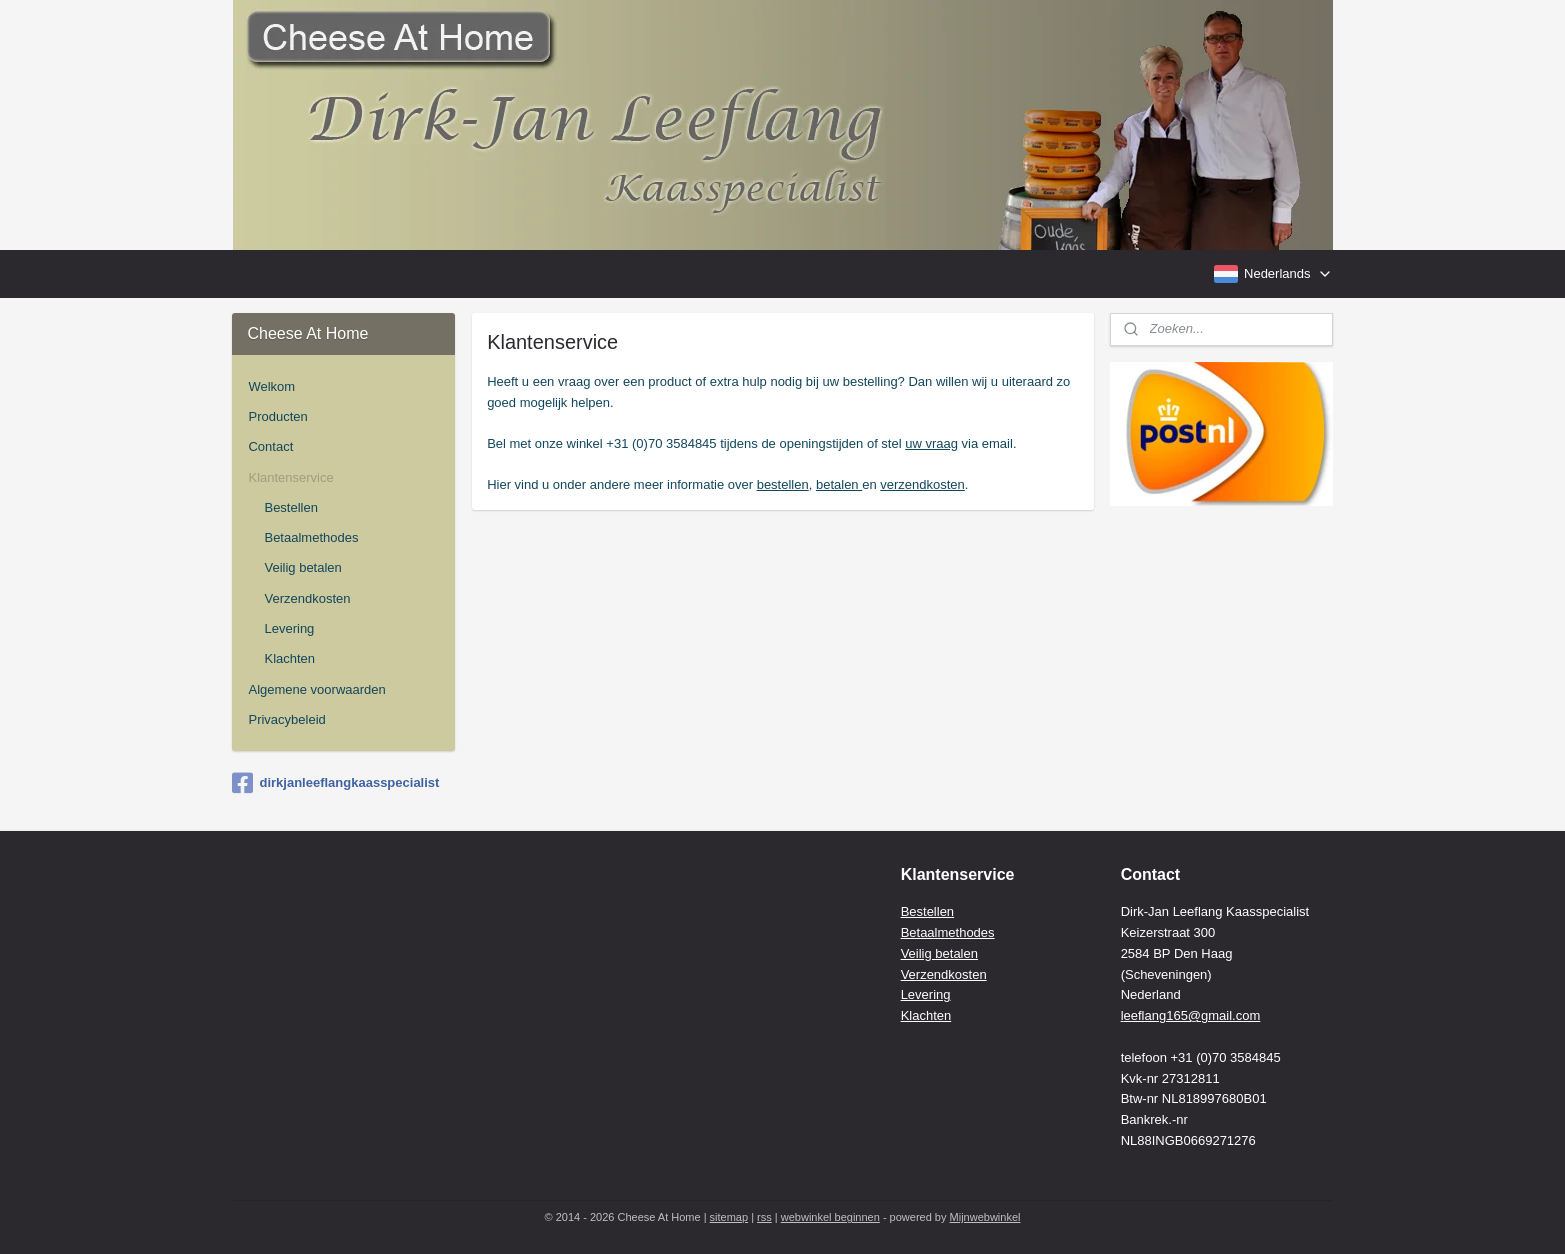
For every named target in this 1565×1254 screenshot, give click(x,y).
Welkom (271, 386)
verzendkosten (922, 484)
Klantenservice (290, 477)
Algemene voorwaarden (316, 689)
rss (764, 1217)
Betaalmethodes (311, 537)
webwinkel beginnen (830, 1217)
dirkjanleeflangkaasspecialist (335, 783)
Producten (277, 416)
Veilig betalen (302, 567)
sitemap (729, 1217)
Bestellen (290, 507)
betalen (838, 484)
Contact (270, 446)
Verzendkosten (307, 598)
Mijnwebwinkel (985, 1217)
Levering (289, 628)
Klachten (289, 658)
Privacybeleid (286, 719)
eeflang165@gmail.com (1192, 1015)
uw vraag (931, 443)
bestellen (782, 484)
